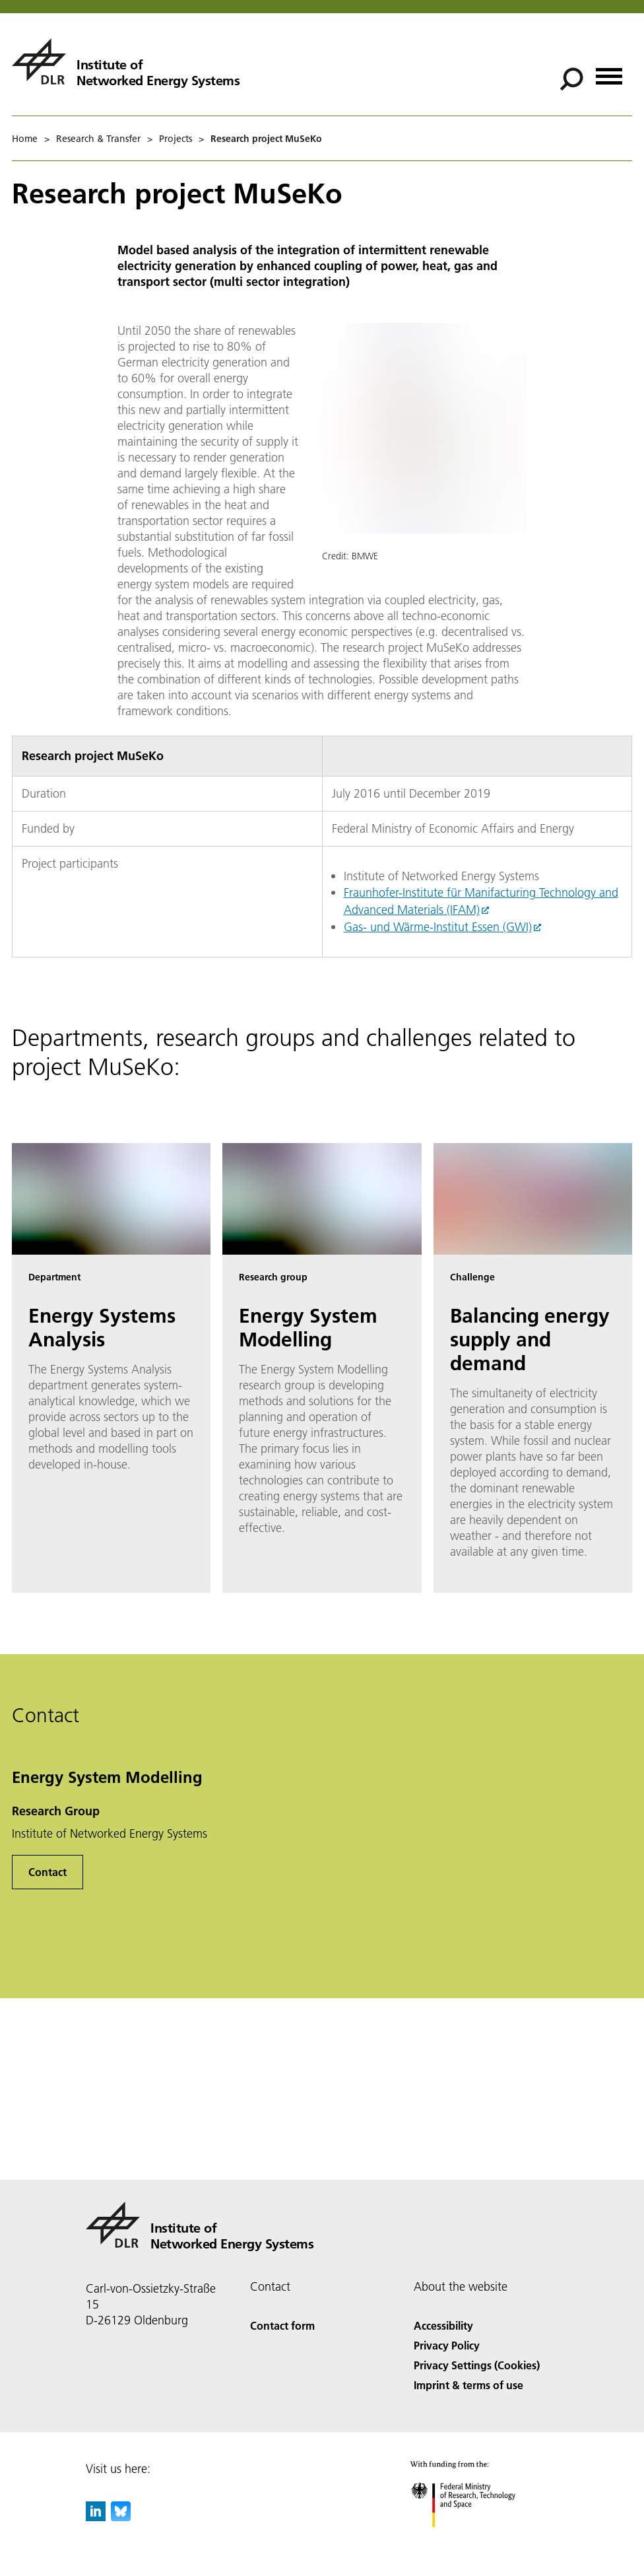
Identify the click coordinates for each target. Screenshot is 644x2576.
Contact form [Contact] (282, 2325)
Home (25, 138)
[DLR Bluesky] (121, 2516)
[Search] (571, 79)
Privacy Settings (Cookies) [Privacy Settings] (477, 2365)
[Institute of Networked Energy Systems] (126, 61)
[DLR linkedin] (96, 2516)
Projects (175, 138)
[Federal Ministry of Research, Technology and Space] (475, 2538)
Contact (47, 1872)
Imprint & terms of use (468, 2385)
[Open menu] (609, 72)
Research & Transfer (98, 138)
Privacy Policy (447, 2345)
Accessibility (443, 2325)
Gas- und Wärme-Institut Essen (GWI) (438, 926)
